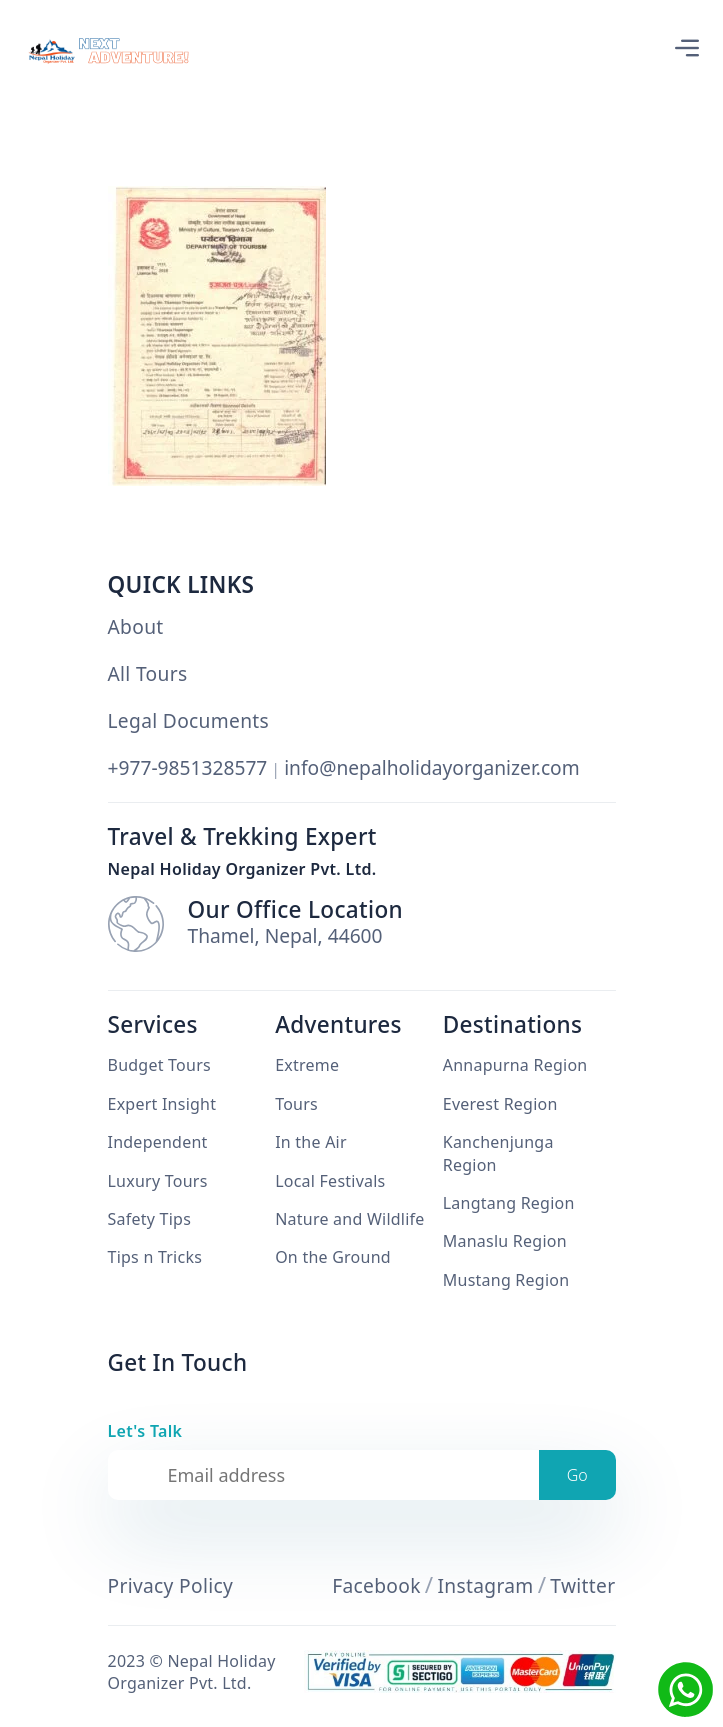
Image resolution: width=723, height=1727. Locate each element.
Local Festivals (330, 1181)
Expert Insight (162, 1104)
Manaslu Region (505, 1241)
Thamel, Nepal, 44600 (285, 936)
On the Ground (333, 1257)
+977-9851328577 (188, 767)
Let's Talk (145, 1431)
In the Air (311, 1142)
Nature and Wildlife (349, 1219)
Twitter (582, 1585)
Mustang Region (506, 1280)
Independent (158, 1142)
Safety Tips (150, 1219)
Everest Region (500, 1104)
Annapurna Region (515, 1065)
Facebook (376, 1585)
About (136, 627)
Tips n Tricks (155, 1257)
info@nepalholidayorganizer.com (432, 767)
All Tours (148, 674)
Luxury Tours (158, 1181)
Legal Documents (189, 721)
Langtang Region (509, 1203)
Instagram (485, 1585)
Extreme (307, 1065)
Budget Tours (159, 1065)
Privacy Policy (171, 1585)
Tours (296, 1104)
